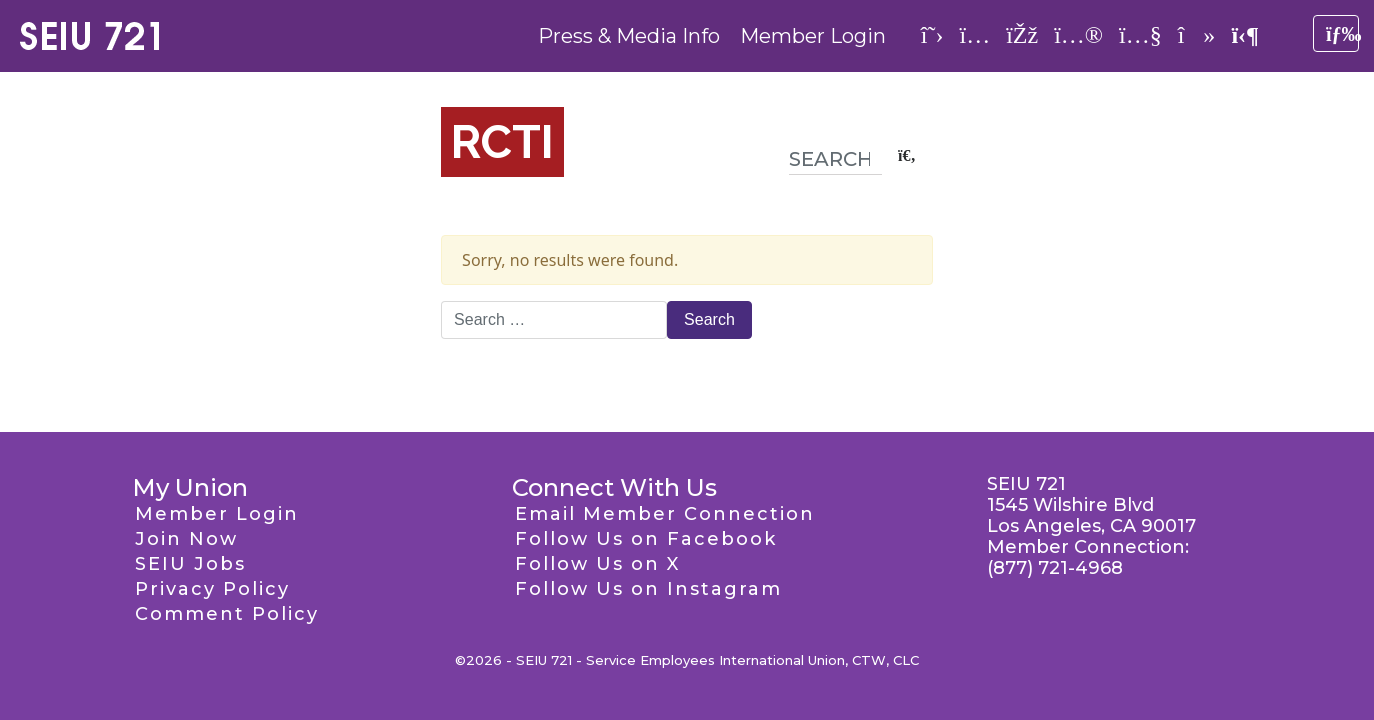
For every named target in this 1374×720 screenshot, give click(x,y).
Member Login (813, 36)
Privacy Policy (212, 589)
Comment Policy (227, 614)
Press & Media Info (629, 36)
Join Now (186, 539)
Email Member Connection (665, 514)
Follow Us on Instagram (648, 589)
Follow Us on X (597, 564)
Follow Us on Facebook (646, 539)
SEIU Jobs (190, 564)
